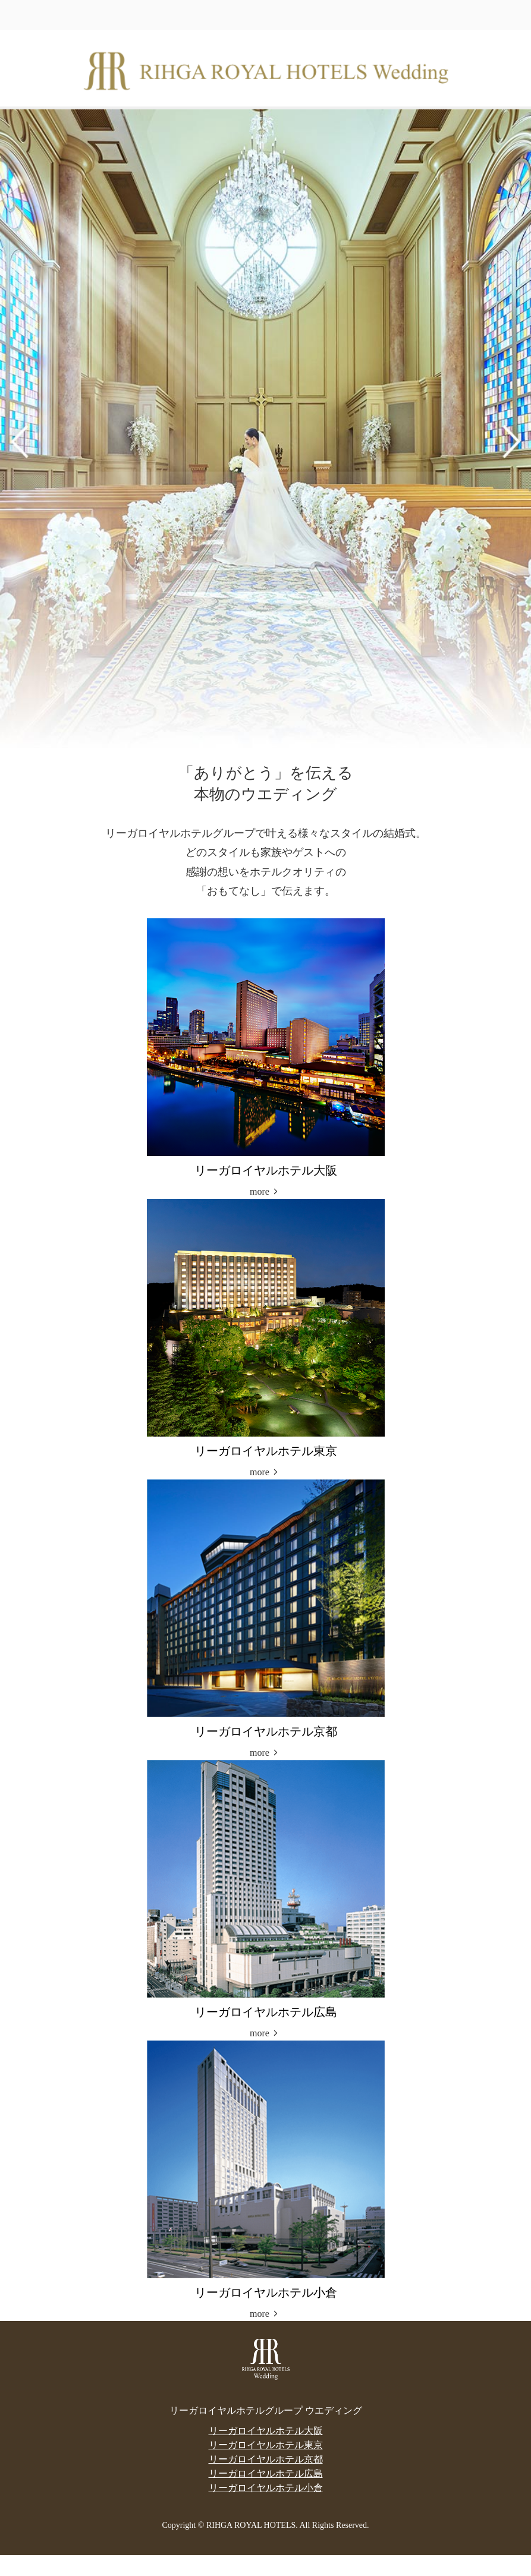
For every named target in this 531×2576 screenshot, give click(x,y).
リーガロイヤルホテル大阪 (266, 2431)
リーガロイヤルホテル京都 (266, 2459)
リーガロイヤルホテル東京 (266, 2445)
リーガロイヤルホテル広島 (266, 2473)
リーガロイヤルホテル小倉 (266, 2488)
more (259, 1191)
